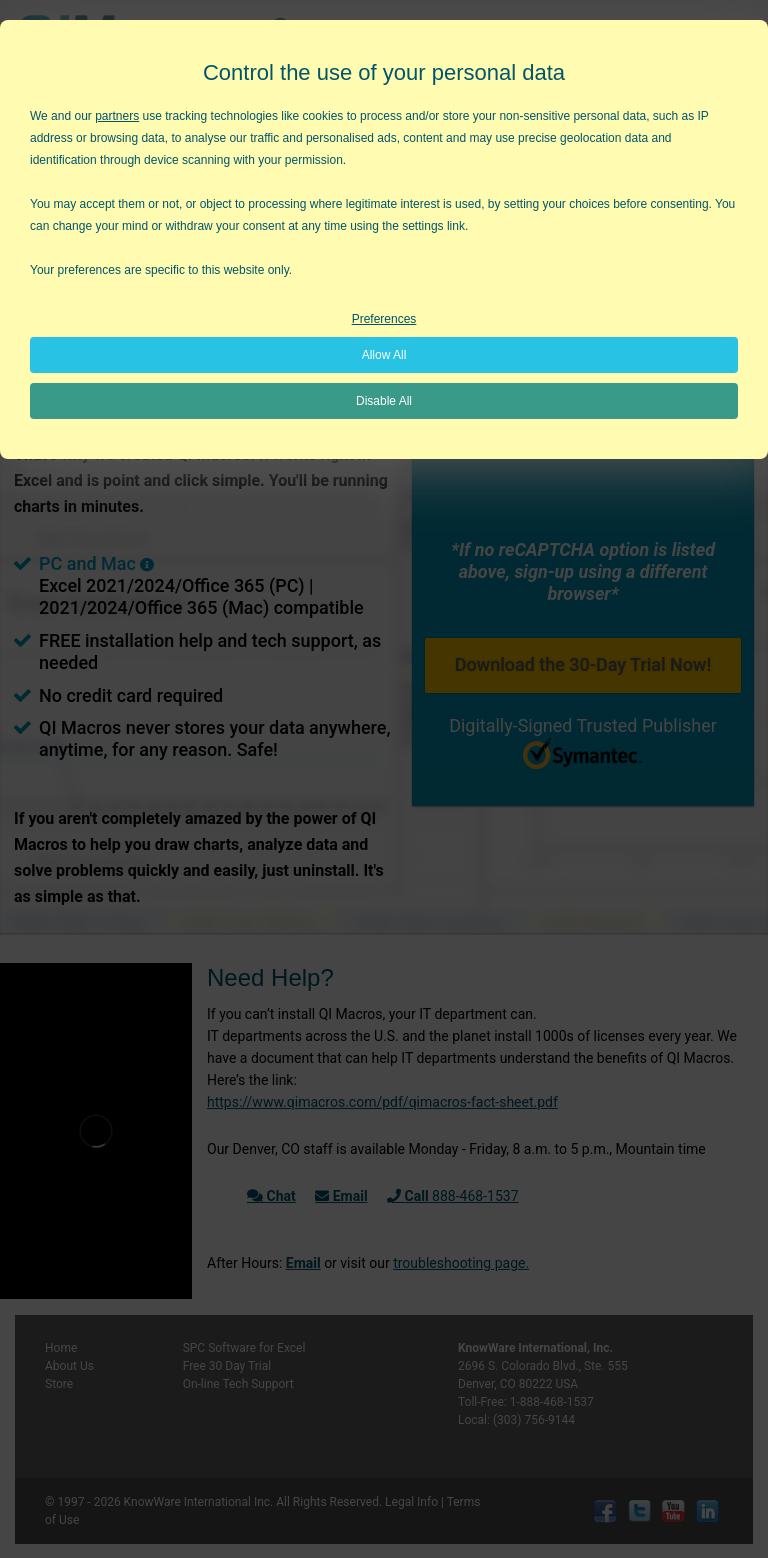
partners (117, 116)
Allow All (384, 355)
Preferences (384, 319)
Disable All (384, 401)
